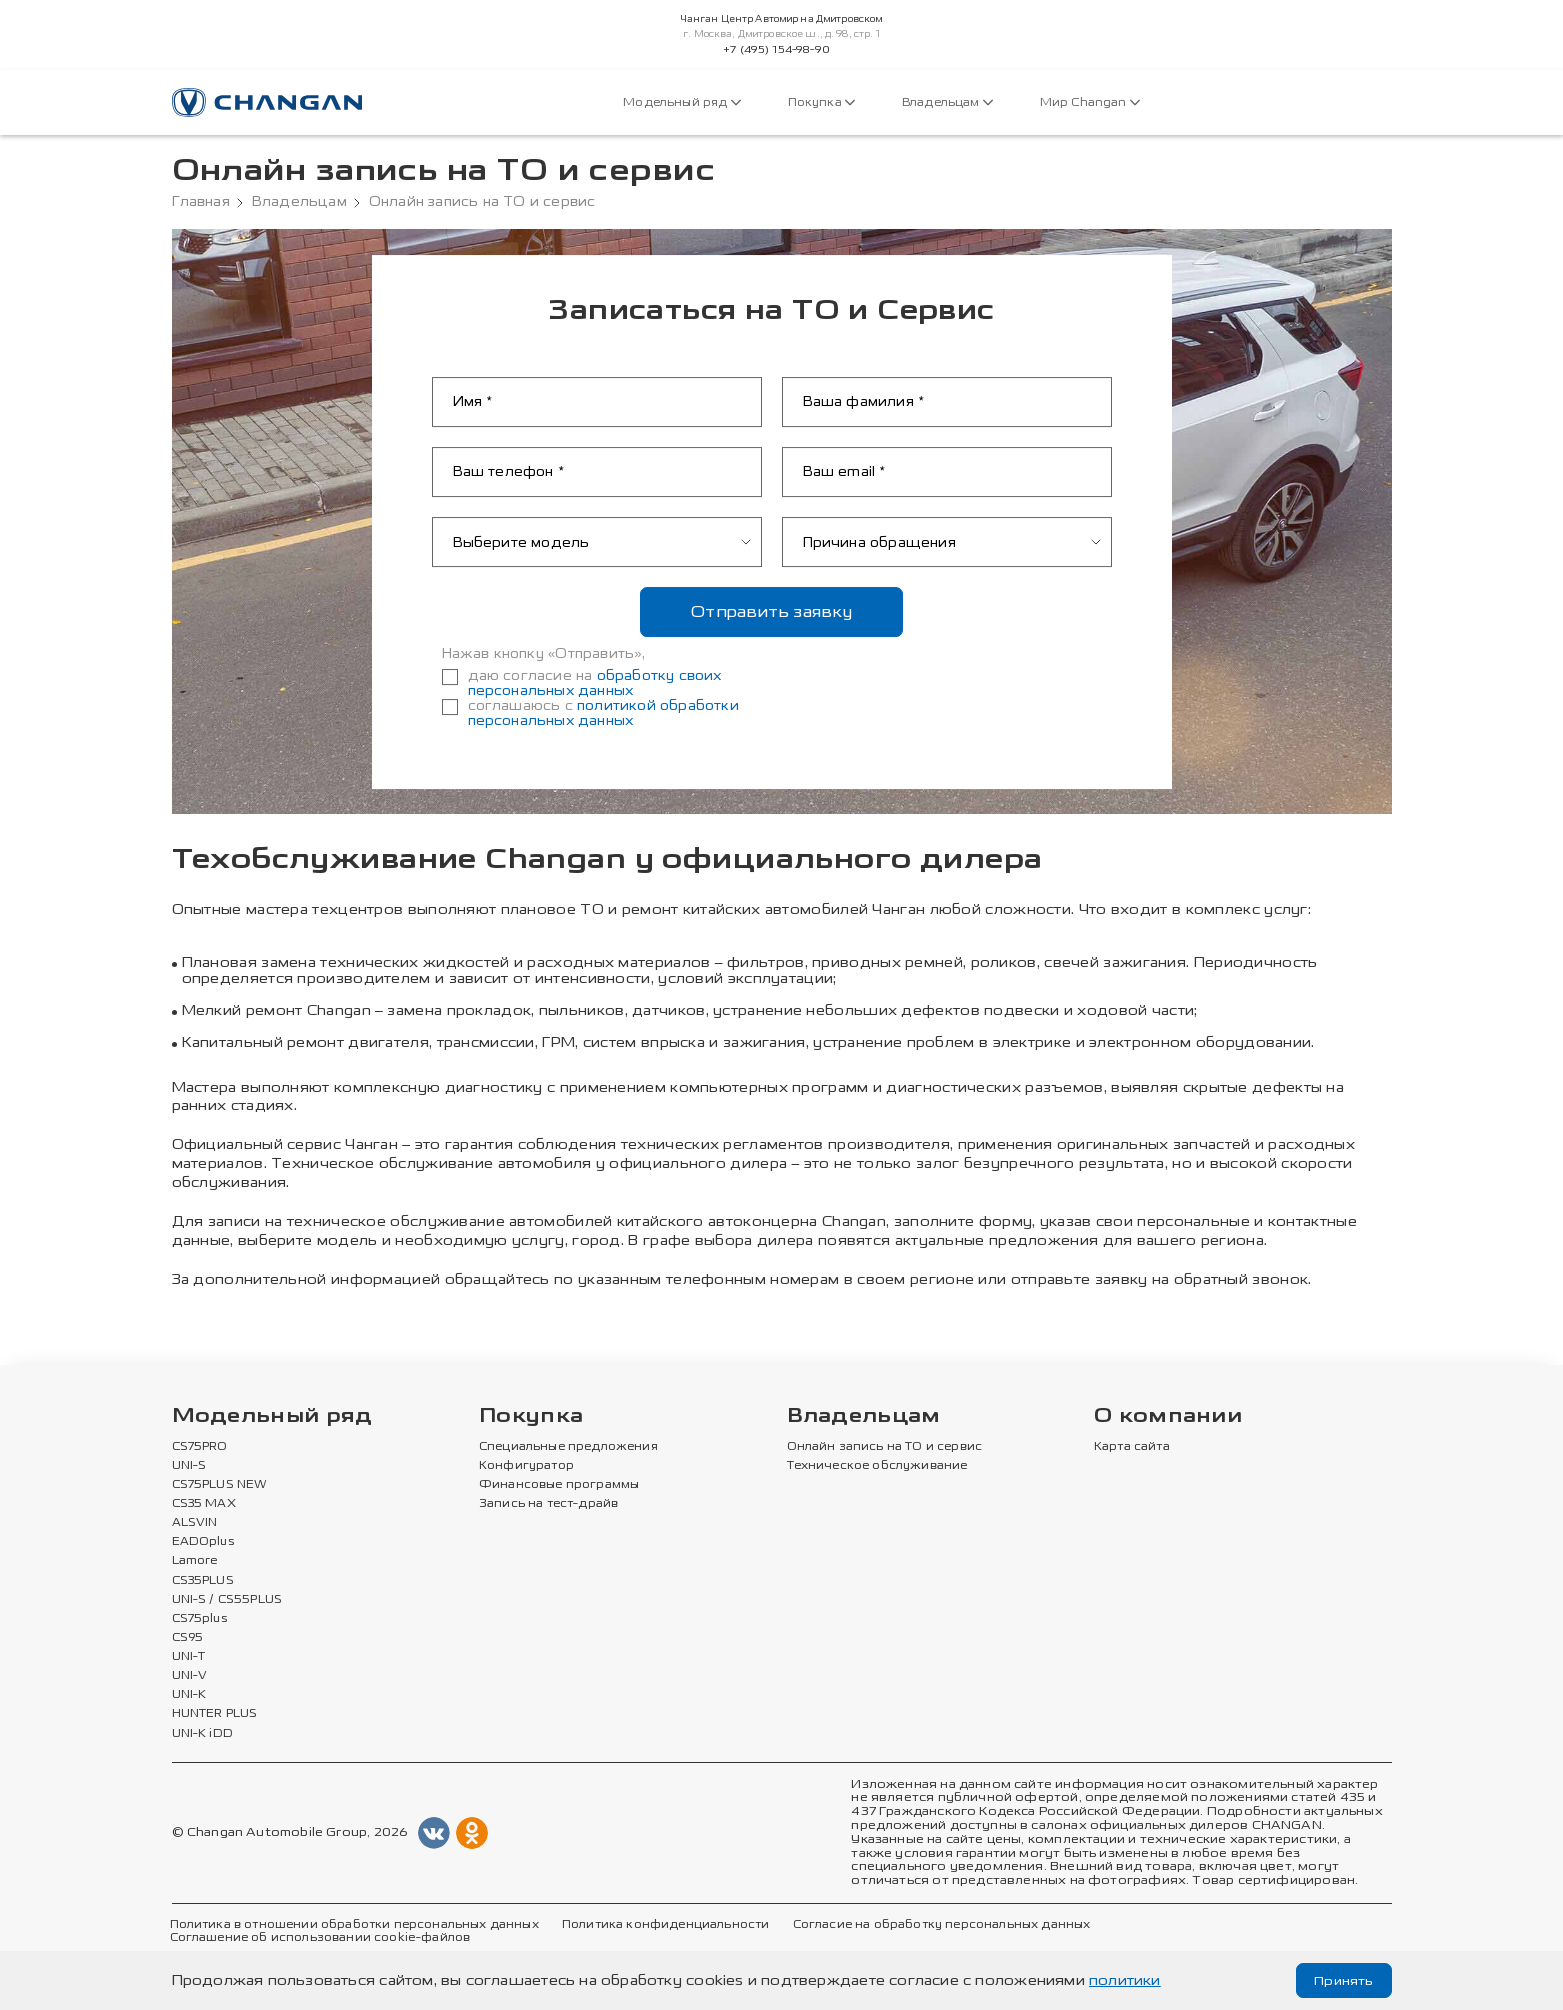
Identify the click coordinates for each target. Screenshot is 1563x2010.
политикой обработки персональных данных (603, 713)
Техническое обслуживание (877, 1466)
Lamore (195, 1562)
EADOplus (203, 1542)
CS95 (188, 1638)
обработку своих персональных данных (595, 683)
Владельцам (947, 102)
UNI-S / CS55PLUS (227, 1600)
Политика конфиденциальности (665, 1925)
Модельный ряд (681, 102)
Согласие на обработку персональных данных (942, 1925)
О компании (1168, 1416)
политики (1125, 1980)
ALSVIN (195, 1523)
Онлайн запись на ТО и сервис (885, 1447)
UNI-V (190, 1676)
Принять (1342, 1980)
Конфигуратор (526, 1466)
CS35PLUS (203, 1581)
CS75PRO (200, 1447)
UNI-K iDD (203, 1734)
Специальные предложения (568, 1447)
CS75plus (199, 1619)
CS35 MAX (204, 1504)
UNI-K (189, 1695)
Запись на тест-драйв (548, 1504)
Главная (201, 202)
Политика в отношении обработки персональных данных (354, 1925)
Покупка (821, 102)
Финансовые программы (559, 1485)
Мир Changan (1090, 102)
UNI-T (189, 1657)
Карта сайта (1132, 1447)
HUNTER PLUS (215, 1715)
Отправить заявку (771, 611)
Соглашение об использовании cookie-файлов (320, 1938)
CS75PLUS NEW (220, 1485)
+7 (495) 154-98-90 (776, 50)
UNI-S (189, 1466)
